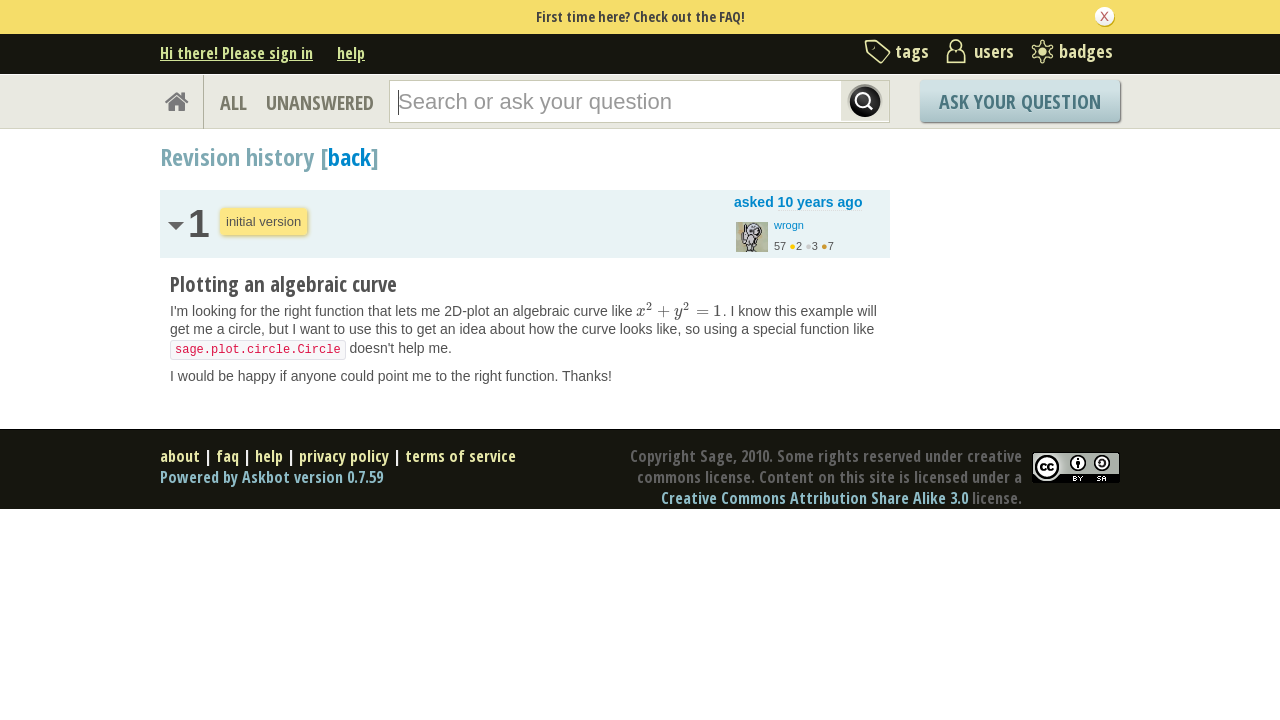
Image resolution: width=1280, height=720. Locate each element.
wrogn (789, 225)
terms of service (460, 456)
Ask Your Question (1020, 101)
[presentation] (679, 311)
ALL (233, 102)
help (351, 53)
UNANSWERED (320, 102)
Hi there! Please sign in (236, 53)
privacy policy (344, 456)
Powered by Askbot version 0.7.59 (271, 477)
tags (912, 51)
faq (227, 456)
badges (1086, 51)
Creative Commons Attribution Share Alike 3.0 (814, 498)
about (180, 456)
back (349, 156)
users (994, 51)
